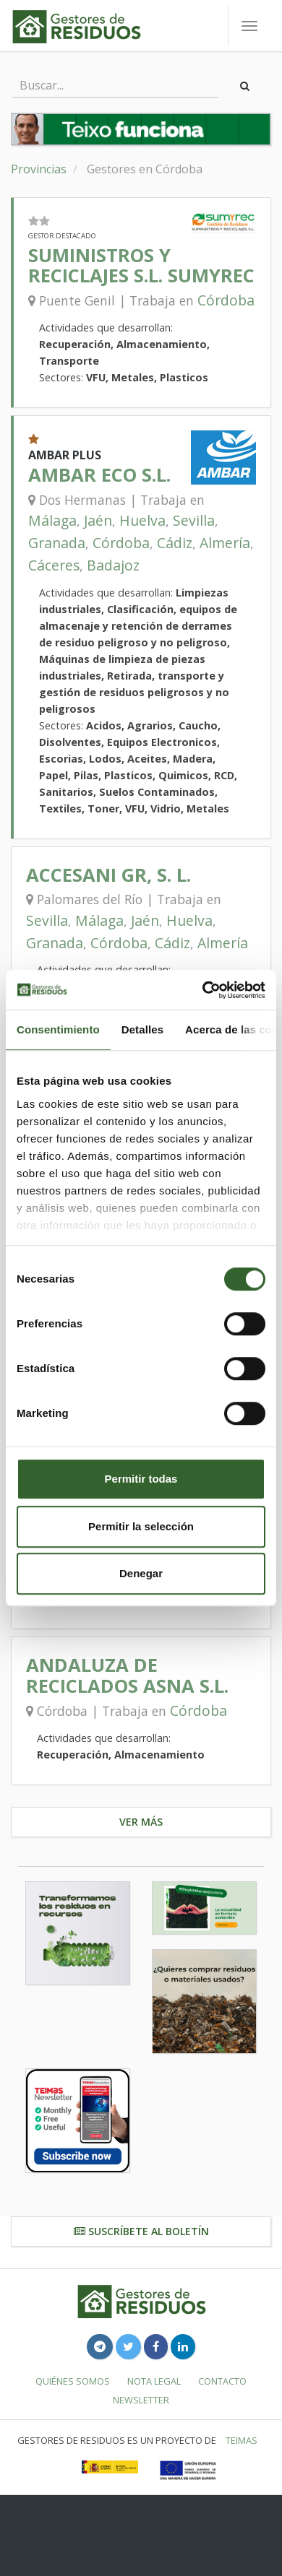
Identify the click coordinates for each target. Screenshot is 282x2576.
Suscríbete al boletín (141, 2231)
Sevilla (194, 520)
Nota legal (154, 2381)
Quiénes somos (72, 2381)
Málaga (52, 520)
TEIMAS (241, 2440)
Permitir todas (141, 1479)
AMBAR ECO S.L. (99, 474)
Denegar (141, 1573)
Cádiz (174, 542)
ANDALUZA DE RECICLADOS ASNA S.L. (127, 1675)
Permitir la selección (141, 1526)
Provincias (39, 169)
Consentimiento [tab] (58, 1029)
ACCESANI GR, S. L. (108, 875)
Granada (56, 542)
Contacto (222, 2381)
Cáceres (54, 565)
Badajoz (113, 565)
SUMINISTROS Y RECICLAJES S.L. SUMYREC (141, 265)
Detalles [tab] (142, 1029)
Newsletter (141, 2399)
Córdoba (226, 300)
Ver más (141, 1822)
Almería (225, 542)
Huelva (142, 520)
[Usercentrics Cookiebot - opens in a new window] (202, 990)
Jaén (98, 520)
